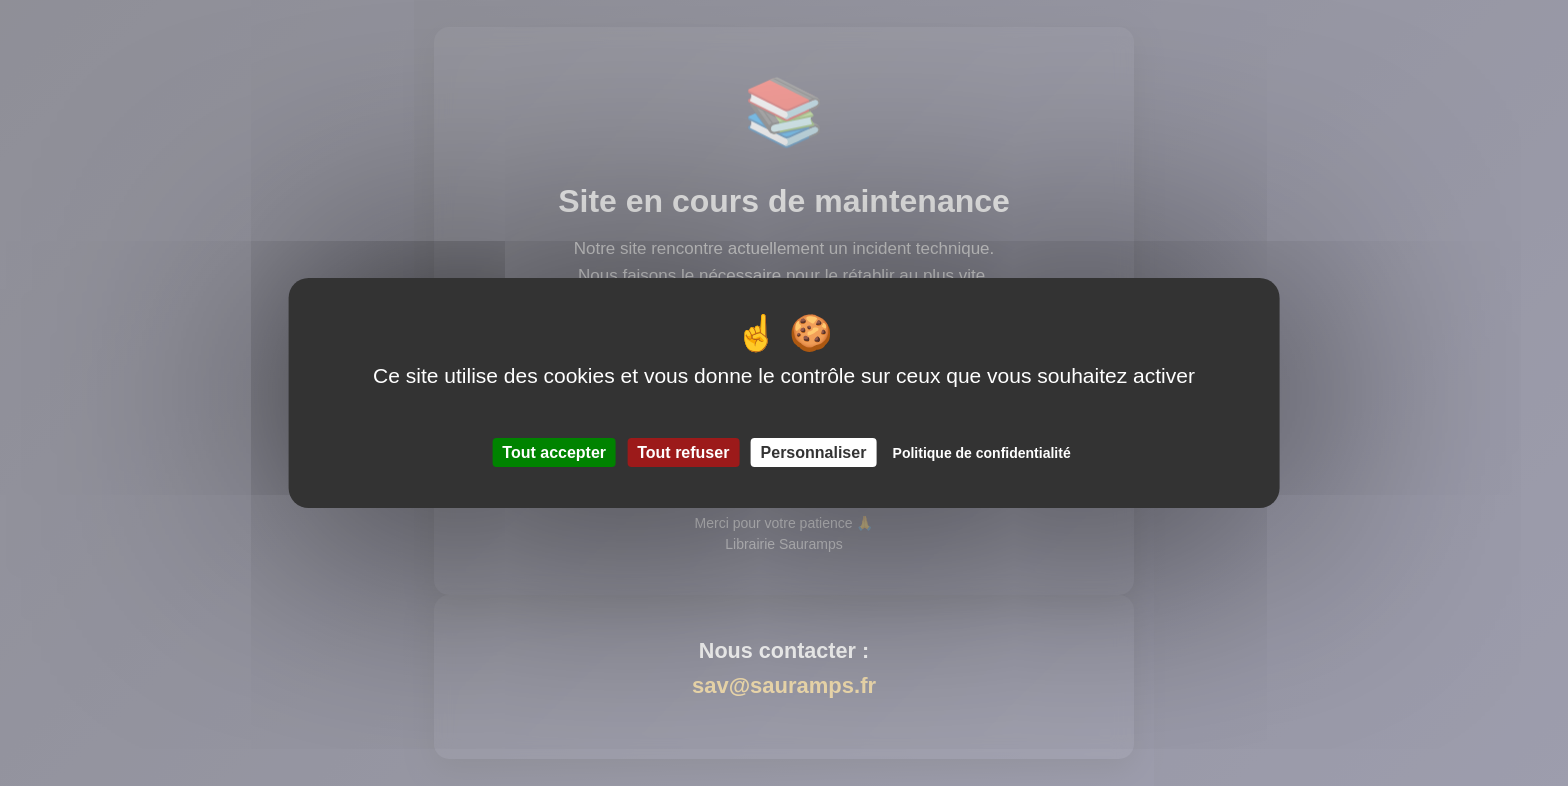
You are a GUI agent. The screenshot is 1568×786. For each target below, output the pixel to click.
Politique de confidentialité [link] (982, 453)
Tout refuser (683, 452)
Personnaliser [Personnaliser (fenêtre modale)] (814, 452)
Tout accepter (554, 452)
